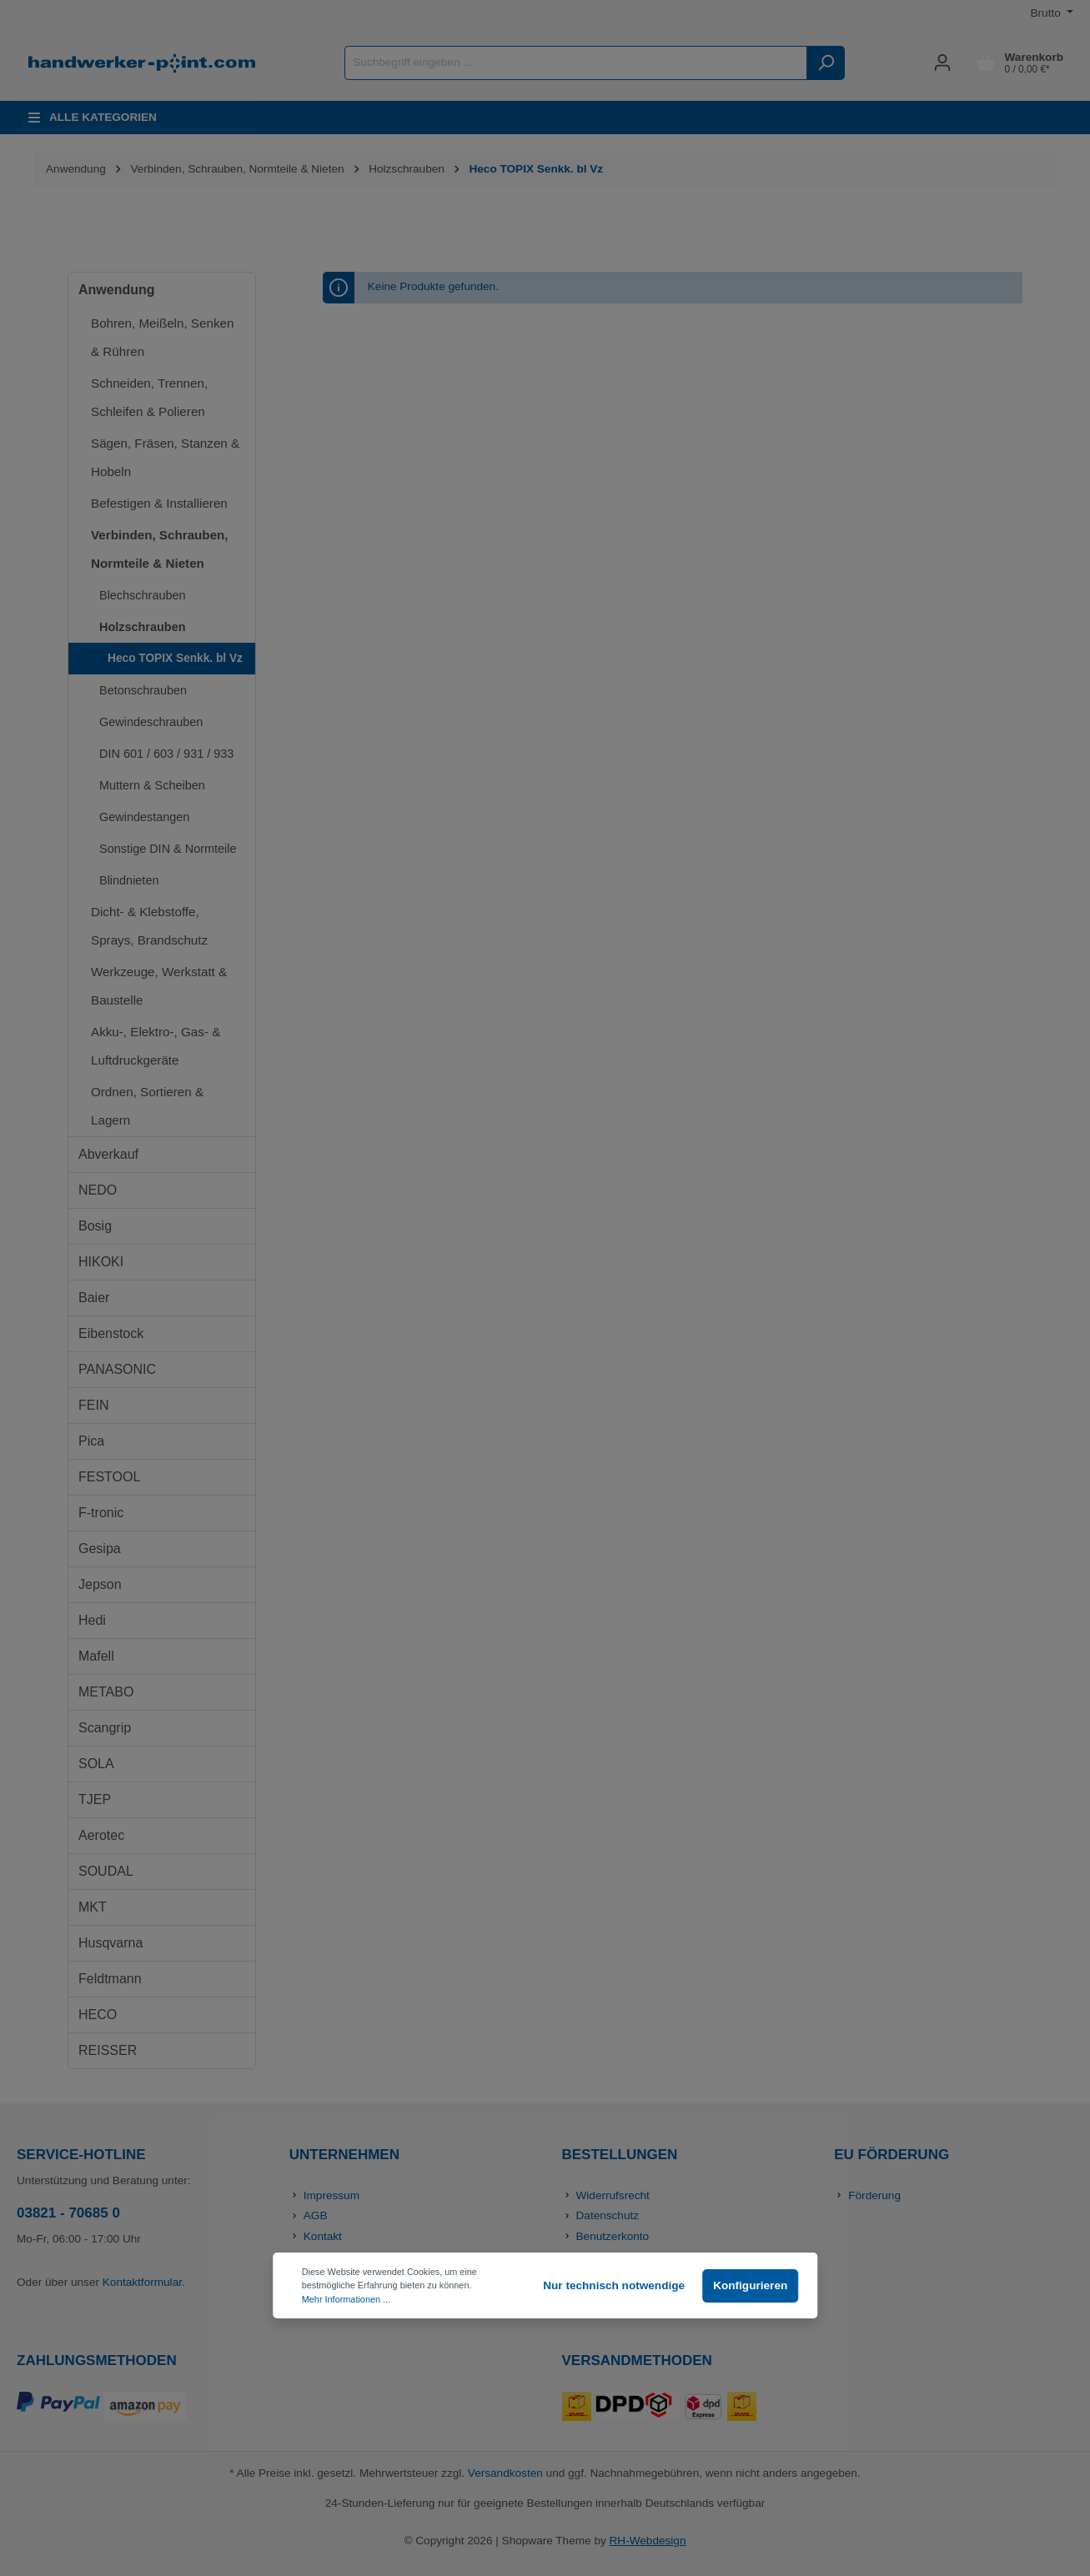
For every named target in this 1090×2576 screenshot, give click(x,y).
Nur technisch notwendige (614, 2285)
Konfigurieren (750, 2285)
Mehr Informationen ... (346, 2299)
